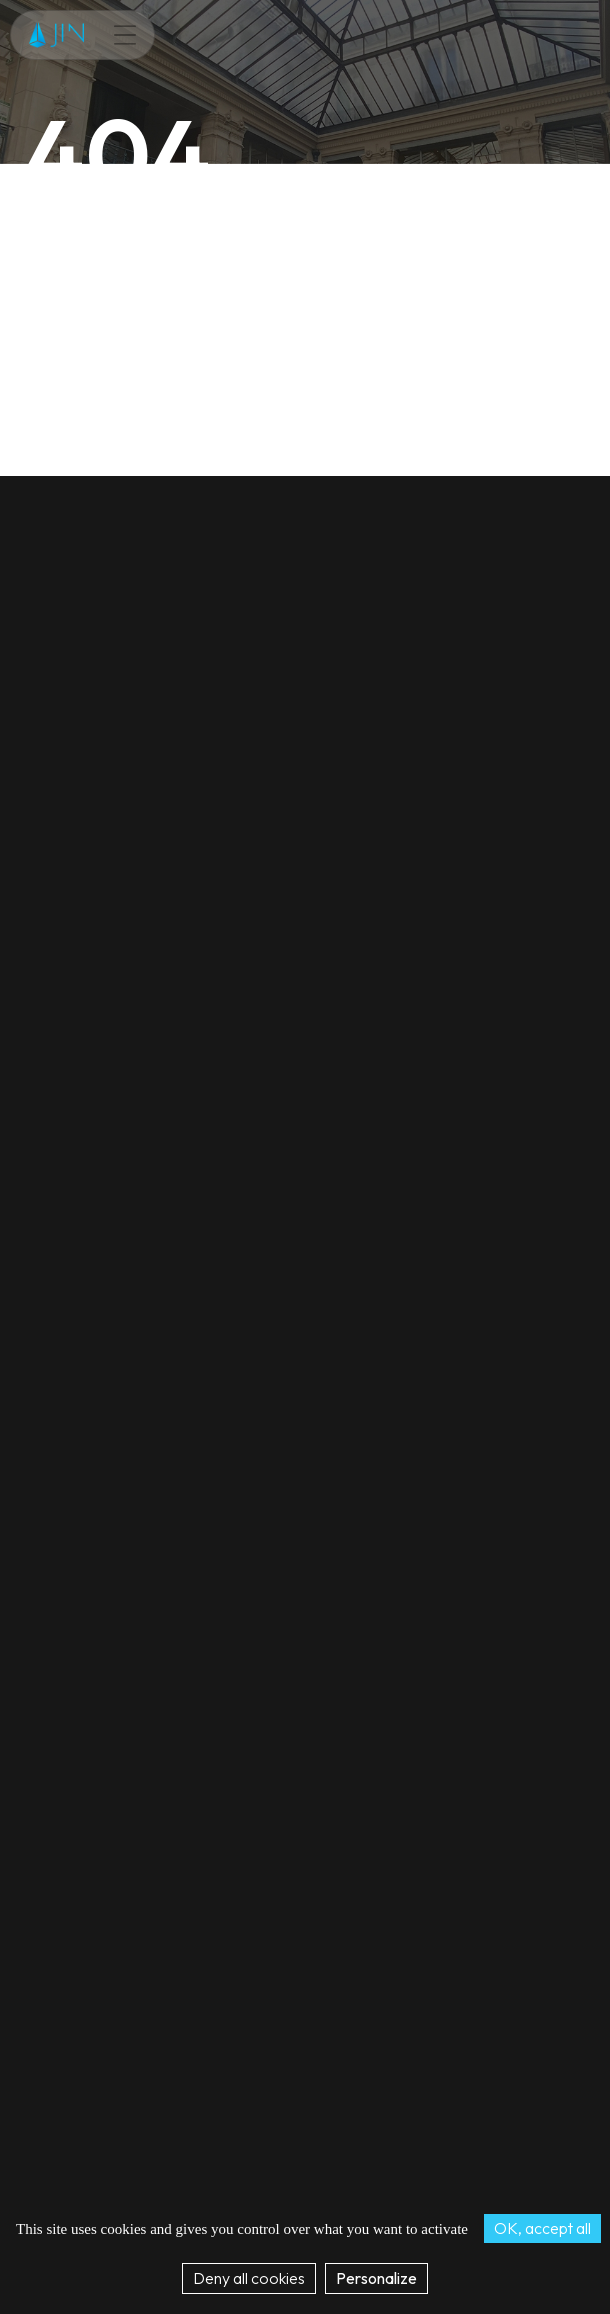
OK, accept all (542, 2228)
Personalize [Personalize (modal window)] (376, 2278)
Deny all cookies (249, 2278)
